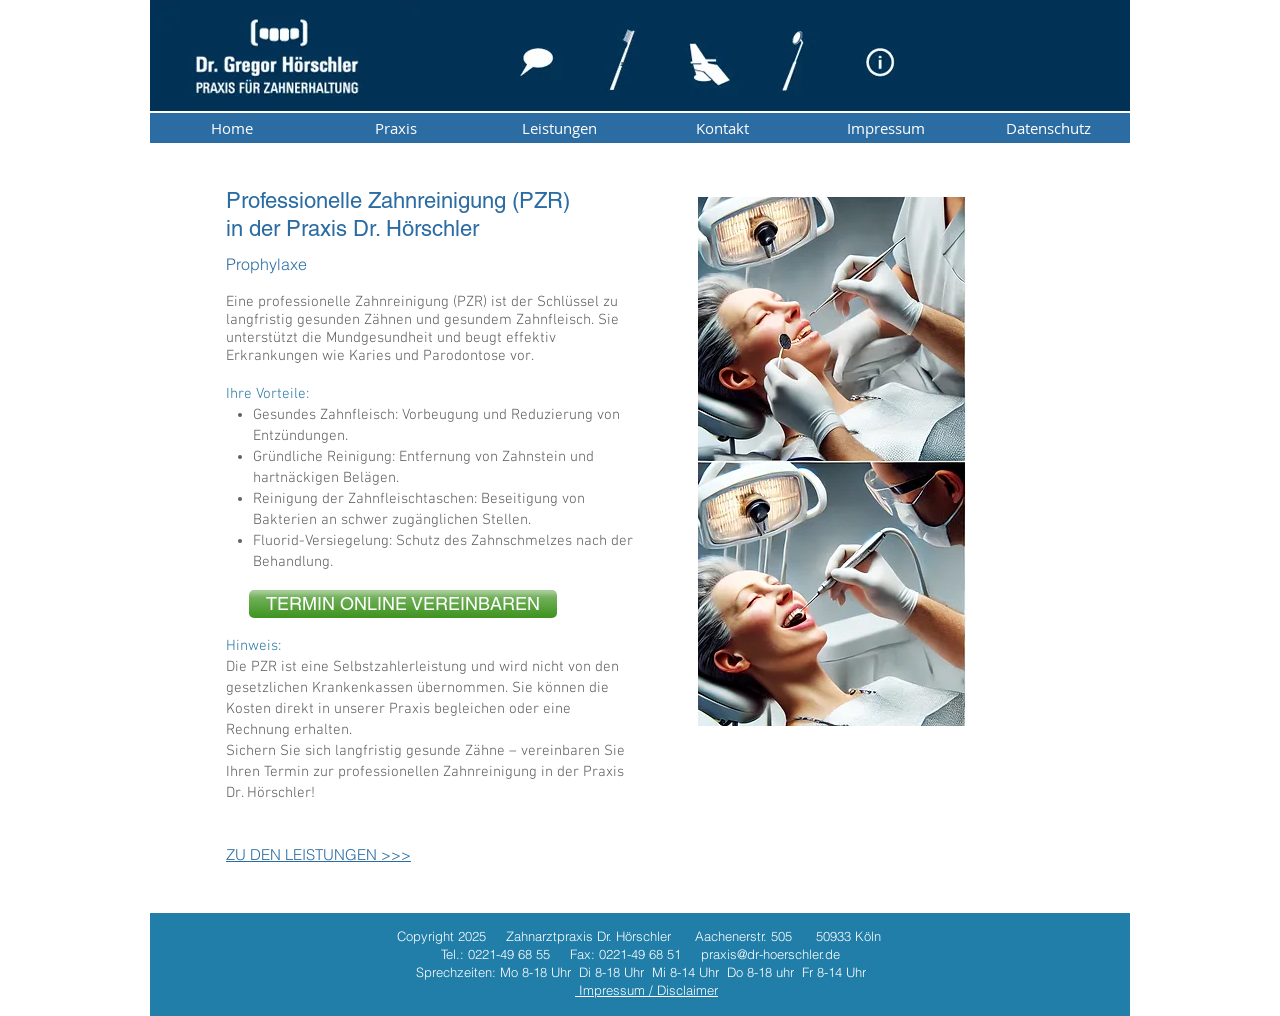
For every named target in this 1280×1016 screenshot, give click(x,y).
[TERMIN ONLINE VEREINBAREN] (403, 604)
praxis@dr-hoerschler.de (770, 954)
